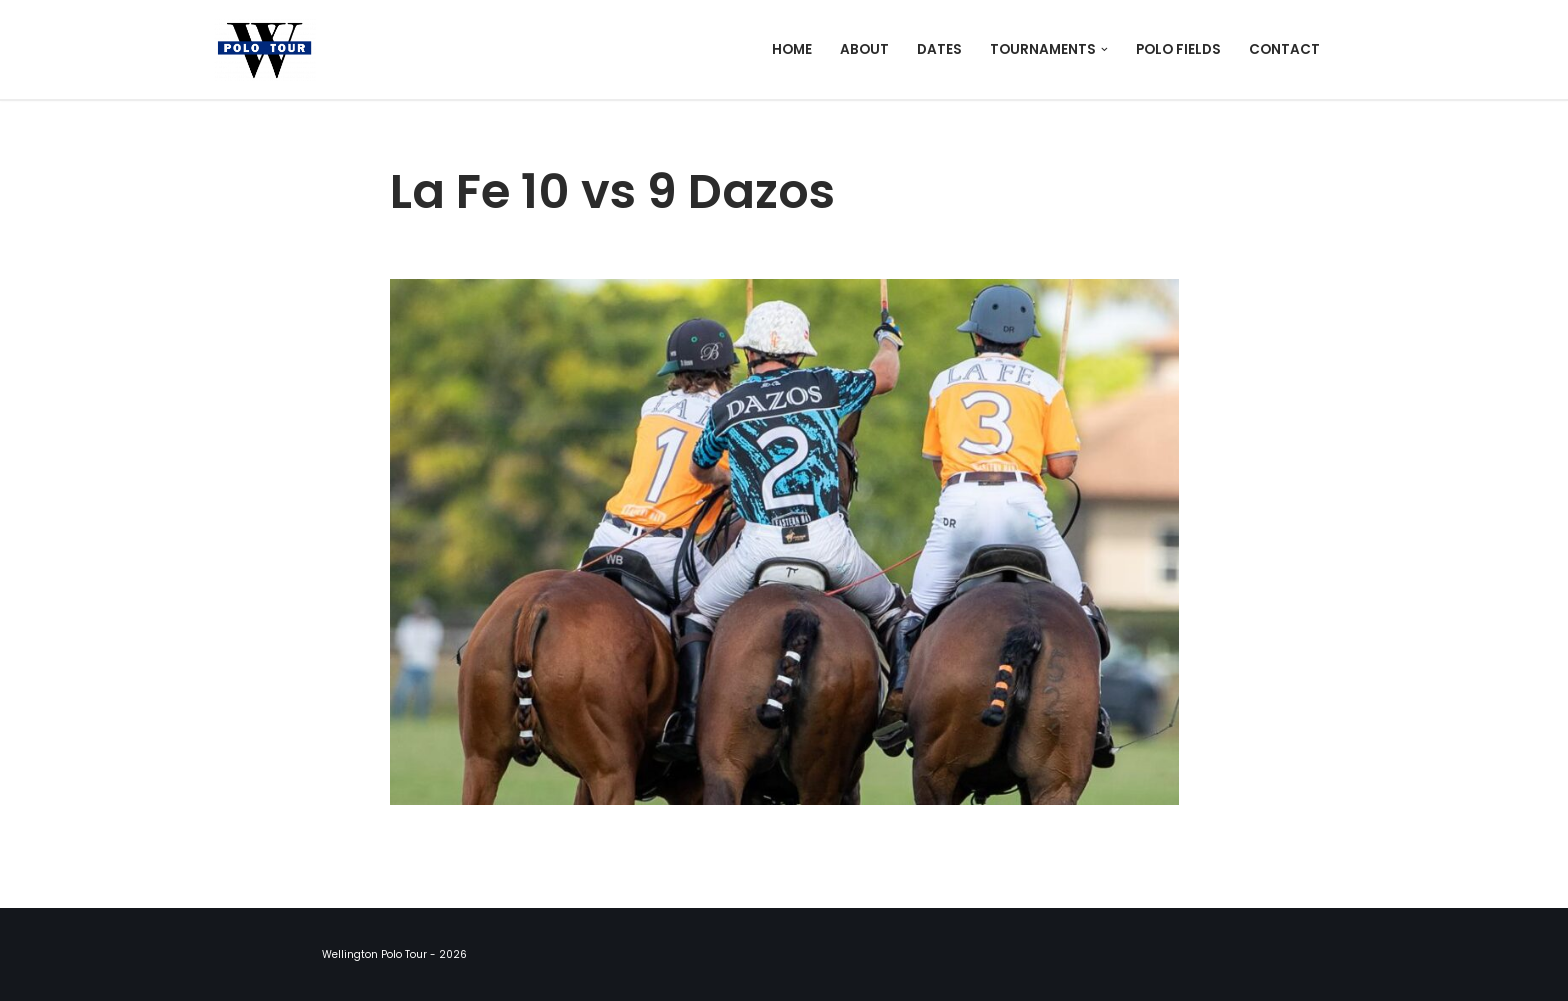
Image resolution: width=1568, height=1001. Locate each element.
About (864, 49)
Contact (1284, 49)
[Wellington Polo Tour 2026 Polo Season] (270, 49)
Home (792, 49)
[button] (1104, 49)
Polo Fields (1178, 49)
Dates (939, 49)
